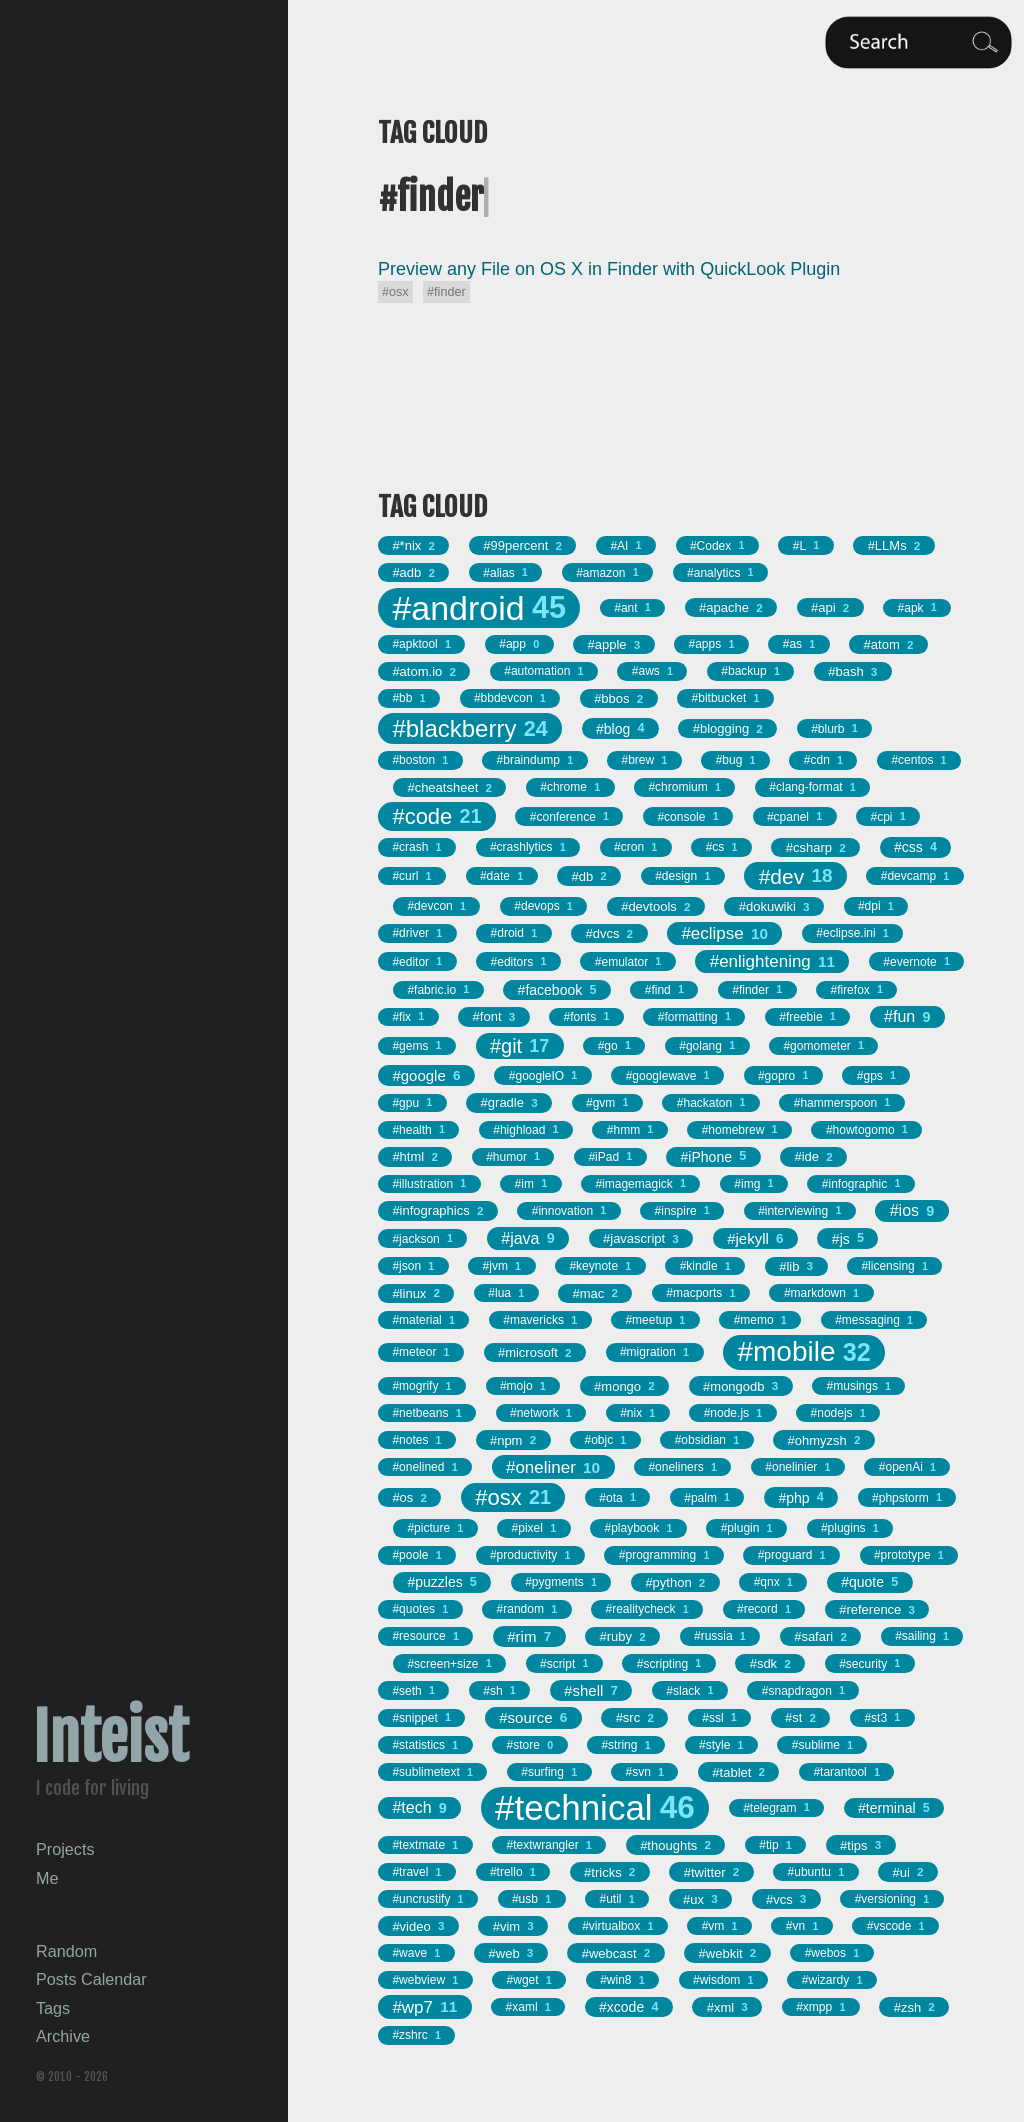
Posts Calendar (91, 1979)
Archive (63, 2036)
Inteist (110, 1738)
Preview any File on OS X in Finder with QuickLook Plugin (609, 269)
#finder (446, 292)
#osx (395, 292)
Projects (65, 1849)
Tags (53, 2008)
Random (66, 1951)
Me (47, 1878)
